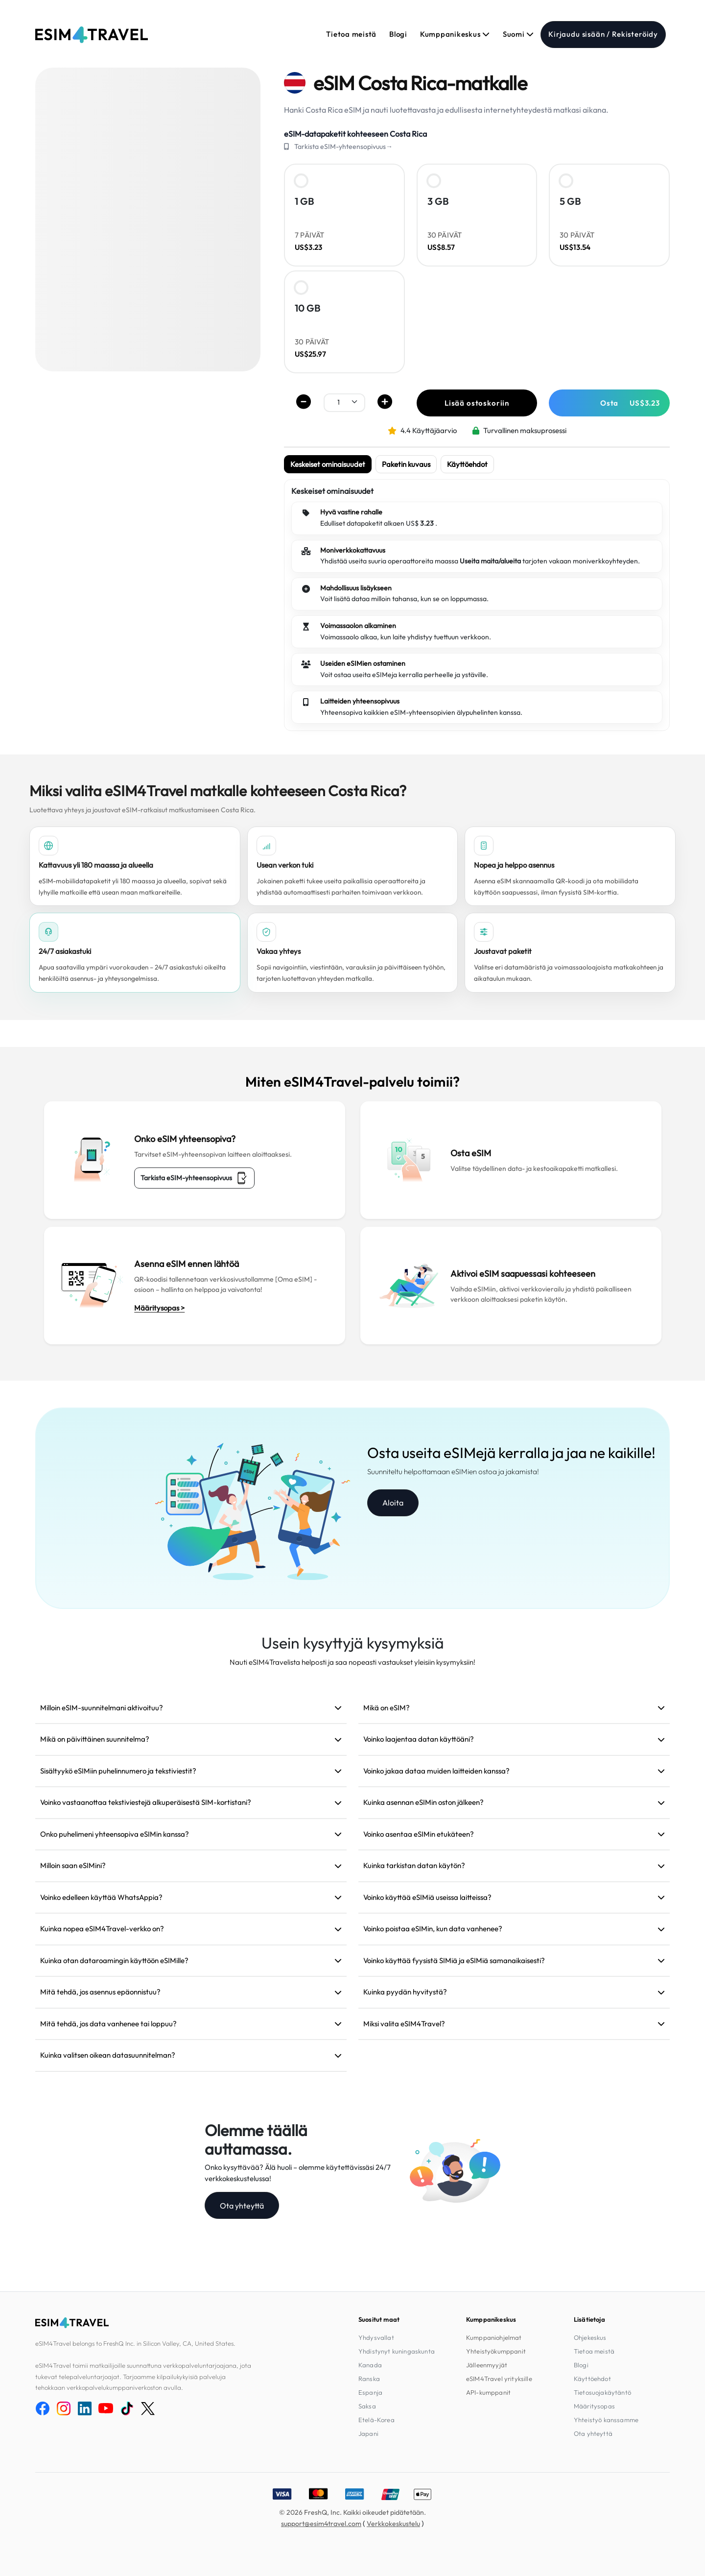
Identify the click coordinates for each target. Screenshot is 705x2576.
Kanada (370, 2365)
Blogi (398, 34)
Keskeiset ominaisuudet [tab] (327, 464)
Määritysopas (594, 2406)
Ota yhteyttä (242, 2206)
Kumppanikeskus (455, 34)
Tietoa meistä (351, 34)
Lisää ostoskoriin (477, 403)
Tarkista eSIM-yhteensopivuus (194, 1178)
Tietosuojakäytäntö (602, 2392)
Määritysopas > (159, 1307)
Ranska (369, 2378)
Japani (368, 2433)
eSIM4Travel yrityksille (499, 2378)
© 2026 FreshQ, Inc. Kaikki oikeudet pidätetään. (352, 2512)
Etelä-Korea (376, 2420)
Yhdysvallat (376, 2337)
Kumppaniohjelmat (494, 2337)
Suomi (518, 34)
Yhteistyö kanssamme (606, 2420)
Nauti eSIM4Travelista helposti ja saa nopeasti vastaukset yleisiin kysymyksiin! (352, 1662)
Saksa (367, 2406)
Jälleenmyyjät (486, 2365)
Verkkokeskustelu (393, 2523)
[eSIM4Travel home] (91, 35)
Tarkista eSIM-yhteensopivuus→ (343, 146)
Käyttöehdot (592, 2378)
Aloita (392, 1502)
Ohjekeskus (590, 2337)
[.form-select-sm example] (344, 402)
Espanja (370, 2392)
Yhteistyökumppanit (496, 2351)
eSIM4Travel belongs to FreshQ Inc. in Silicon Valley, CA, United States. (135, 2343)
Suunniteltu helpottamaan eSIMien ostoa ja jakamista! (453, 1471)
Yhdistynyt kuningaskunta (396, 2351)
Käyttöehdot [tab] (467, 464)
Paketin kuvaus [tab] (406, 464)
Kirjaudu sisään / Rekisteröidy (603, 34)
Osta (630, 403)
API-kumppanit (488, 2392)
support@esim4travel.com (321, 2523)
